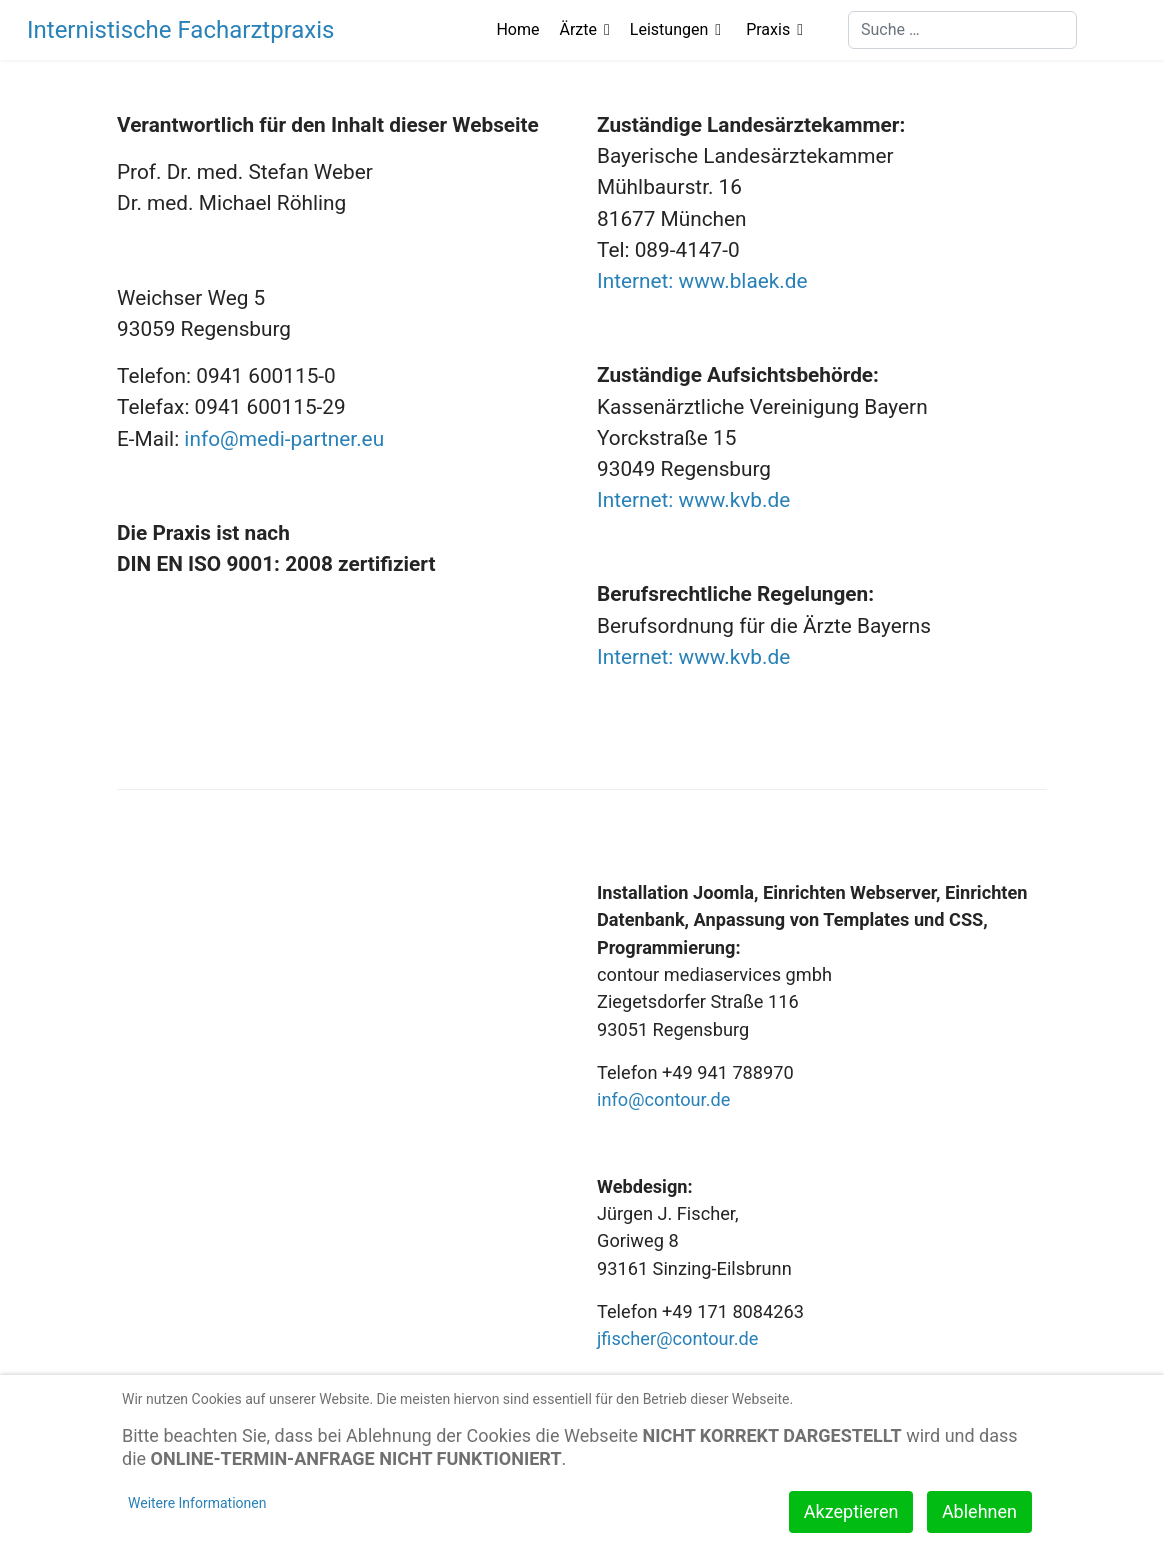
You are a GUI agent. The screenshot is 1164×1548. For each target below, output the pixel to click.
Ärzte (579, 29)
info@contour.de (663, 1099)
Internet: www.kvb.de (693, 500)
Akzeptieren (851, 1511)
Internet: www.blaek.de (702, 281)
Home (517, 29)
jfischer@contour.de (677, 1338)
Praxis (768, 29)
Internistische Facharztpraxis (180, 30)
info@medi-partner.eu (284, 439)
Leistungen (669, 29)
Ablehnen (979, 1511)
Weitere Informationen (197, 1503)
